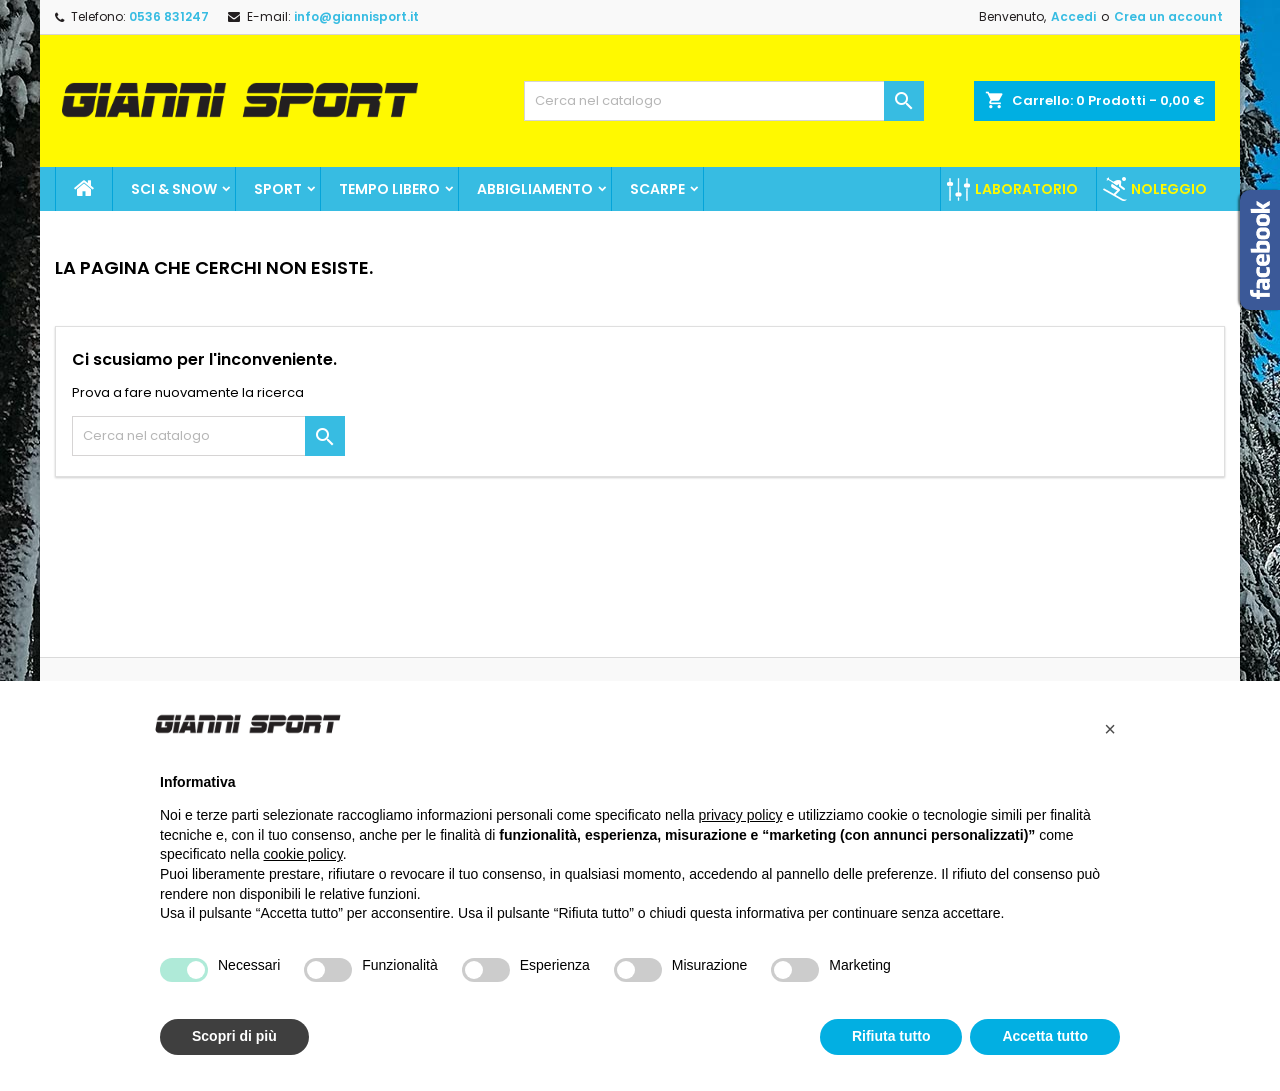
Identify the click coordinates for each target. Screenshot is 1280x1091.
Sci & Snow (174, 189)
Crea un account (1168, 16)
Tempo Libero (389, 189)
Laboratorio (1026, 189)
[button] (1110, 729)
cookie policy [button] (303, 854)
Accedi (1073, 16)
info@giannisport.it (356, 16)
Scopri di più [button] (234, 1036)
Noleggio (1169, 189)
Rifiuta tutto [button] (891, 1036)
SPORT (278, 189)
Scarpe (657, 189)
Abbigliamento (535, 189)
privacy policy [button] (741, 815)
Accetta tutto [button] (1045, 1036)
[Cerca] (724, 101)
